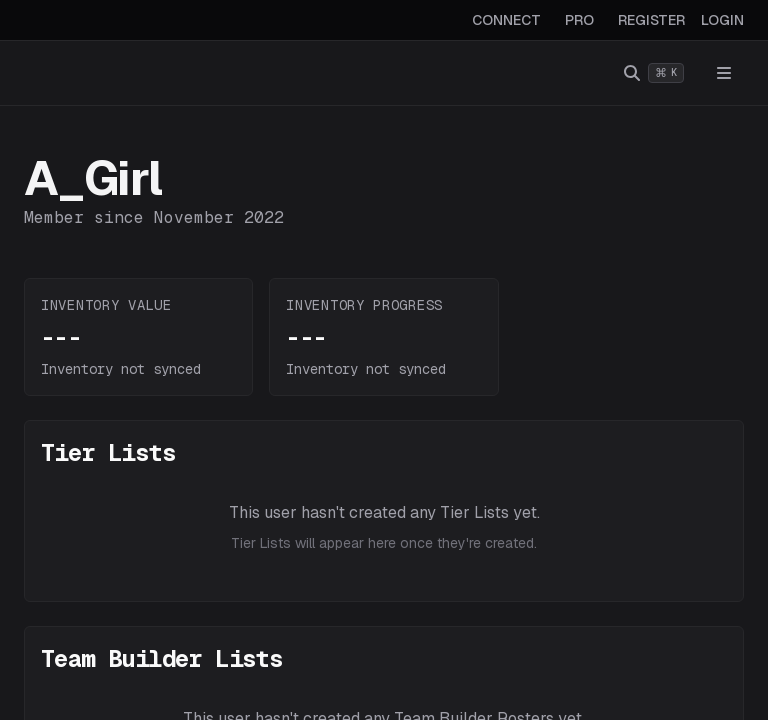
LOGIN (722, 20)
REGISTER (651, 20)
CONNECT (506, 20)
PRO (579, 20)
